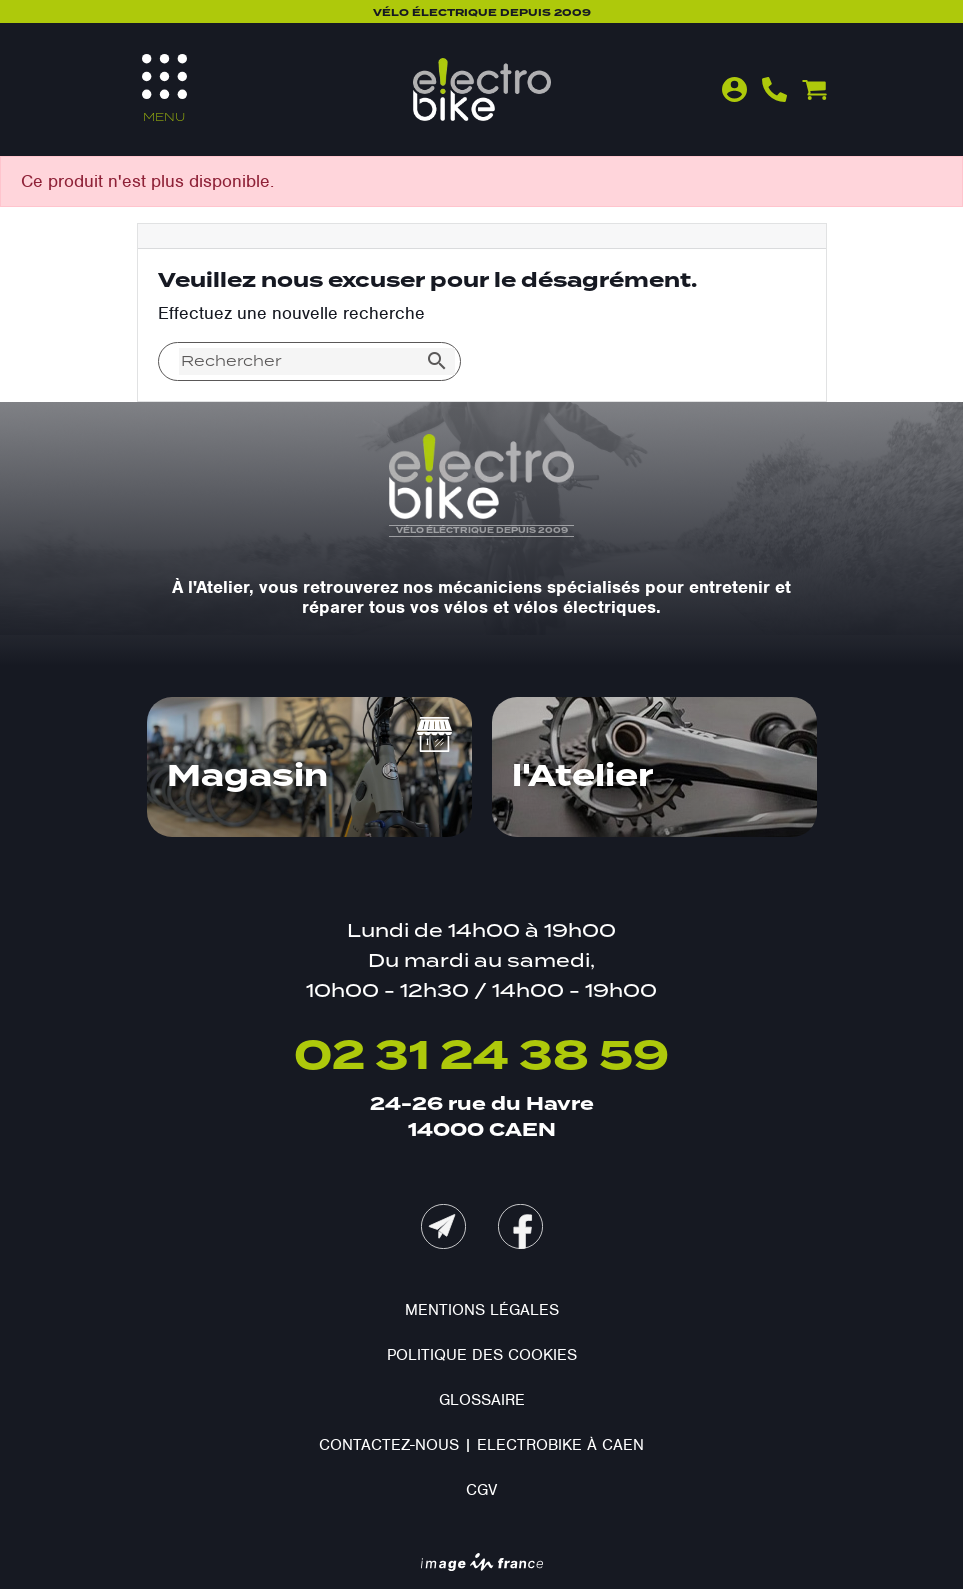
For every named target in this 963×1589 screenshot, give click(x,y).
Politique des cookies (482, 1355)
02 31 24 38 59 (481, 1057)
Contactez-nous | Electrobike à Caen (481, 1445)
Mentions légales (482, 1310)
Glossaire (482, 1400)
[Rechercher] (299, 361)
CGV (481, 1490)
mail (443, 1226)
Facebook (520, 1226)
